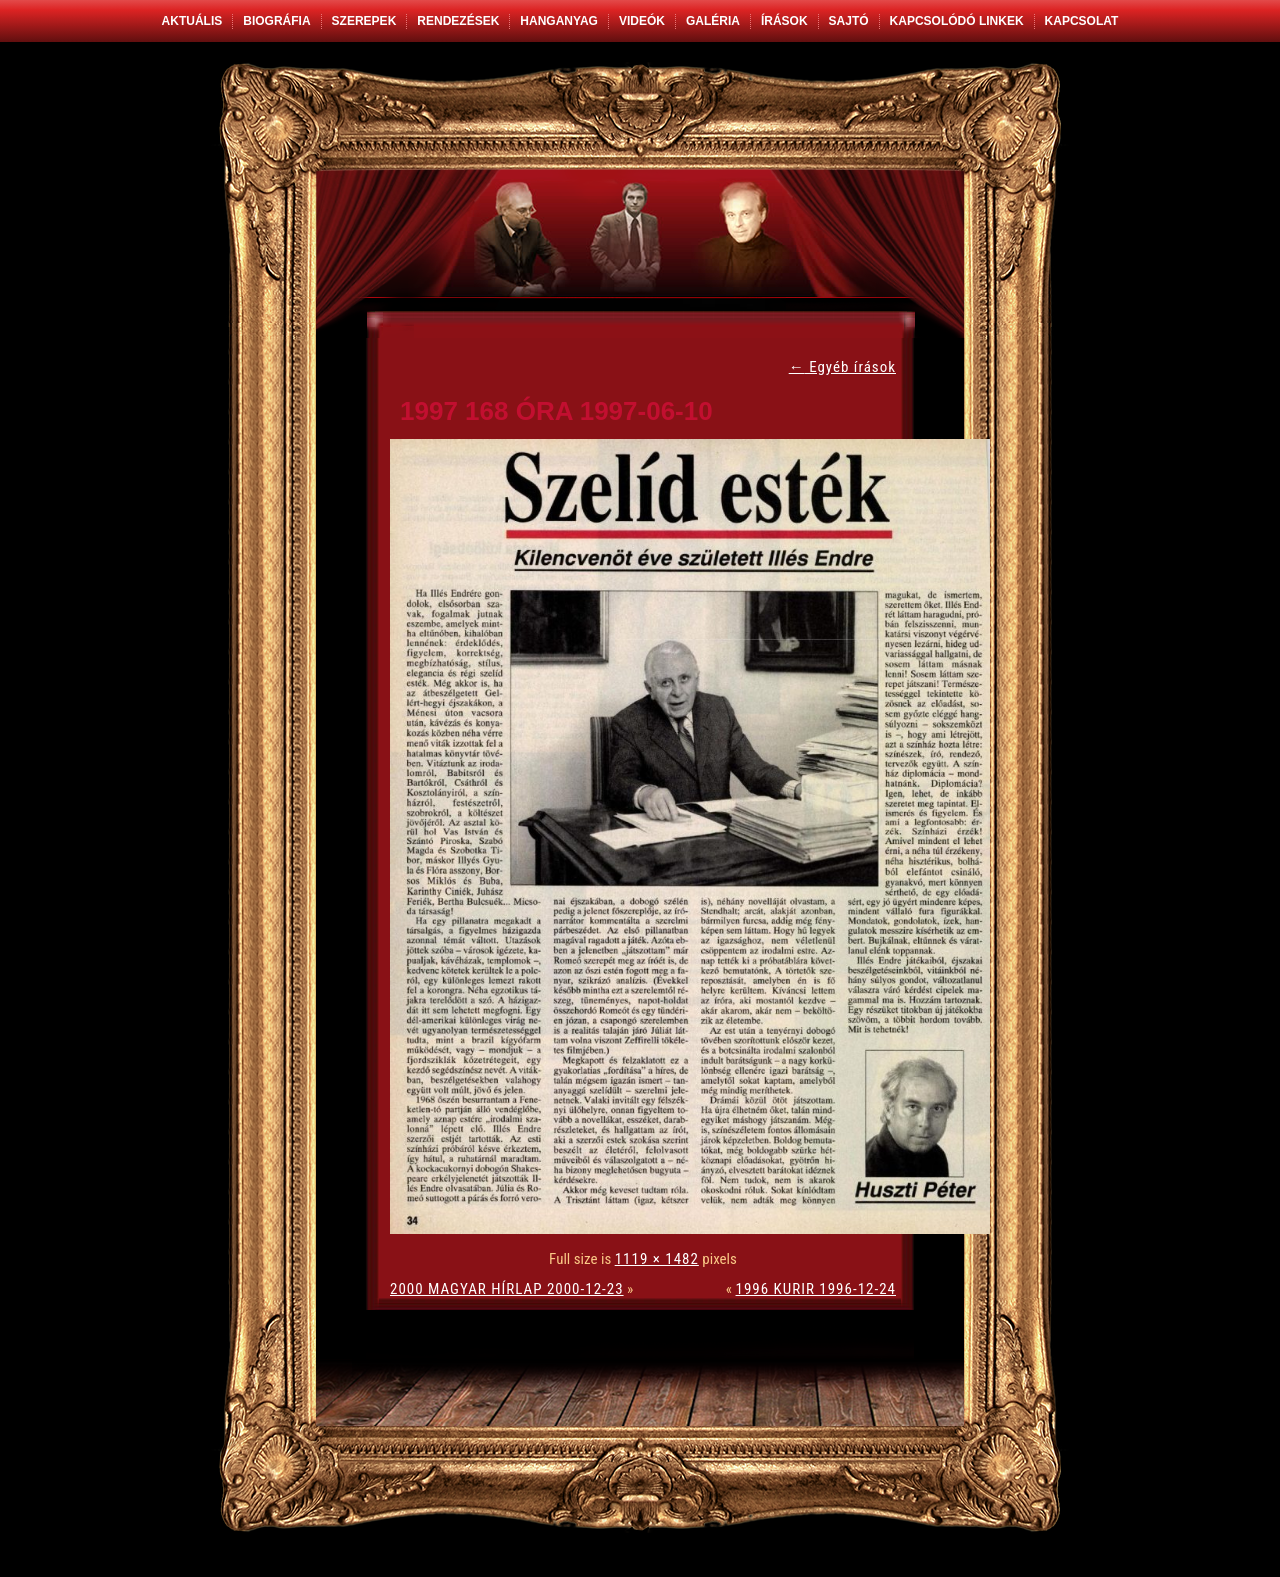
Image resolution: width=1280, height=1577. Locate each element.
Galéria (713, 21)
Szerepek (364, 21)
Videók (642, 21)
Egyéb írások (842, 367)
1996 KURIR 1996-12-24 (816, 1289)
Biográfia (276, 21)
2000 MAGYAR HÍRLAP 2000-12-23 (507, 1289)
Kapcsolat (1082, 21)
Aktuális (192, 21)
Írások (784, 21)
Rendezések (458, 21)
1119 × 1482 (657, 1259)
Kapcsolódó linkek (957, 21)
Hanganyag (559, 21)
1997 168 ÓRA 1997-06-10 (556, 411)
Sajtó (849, 21)
